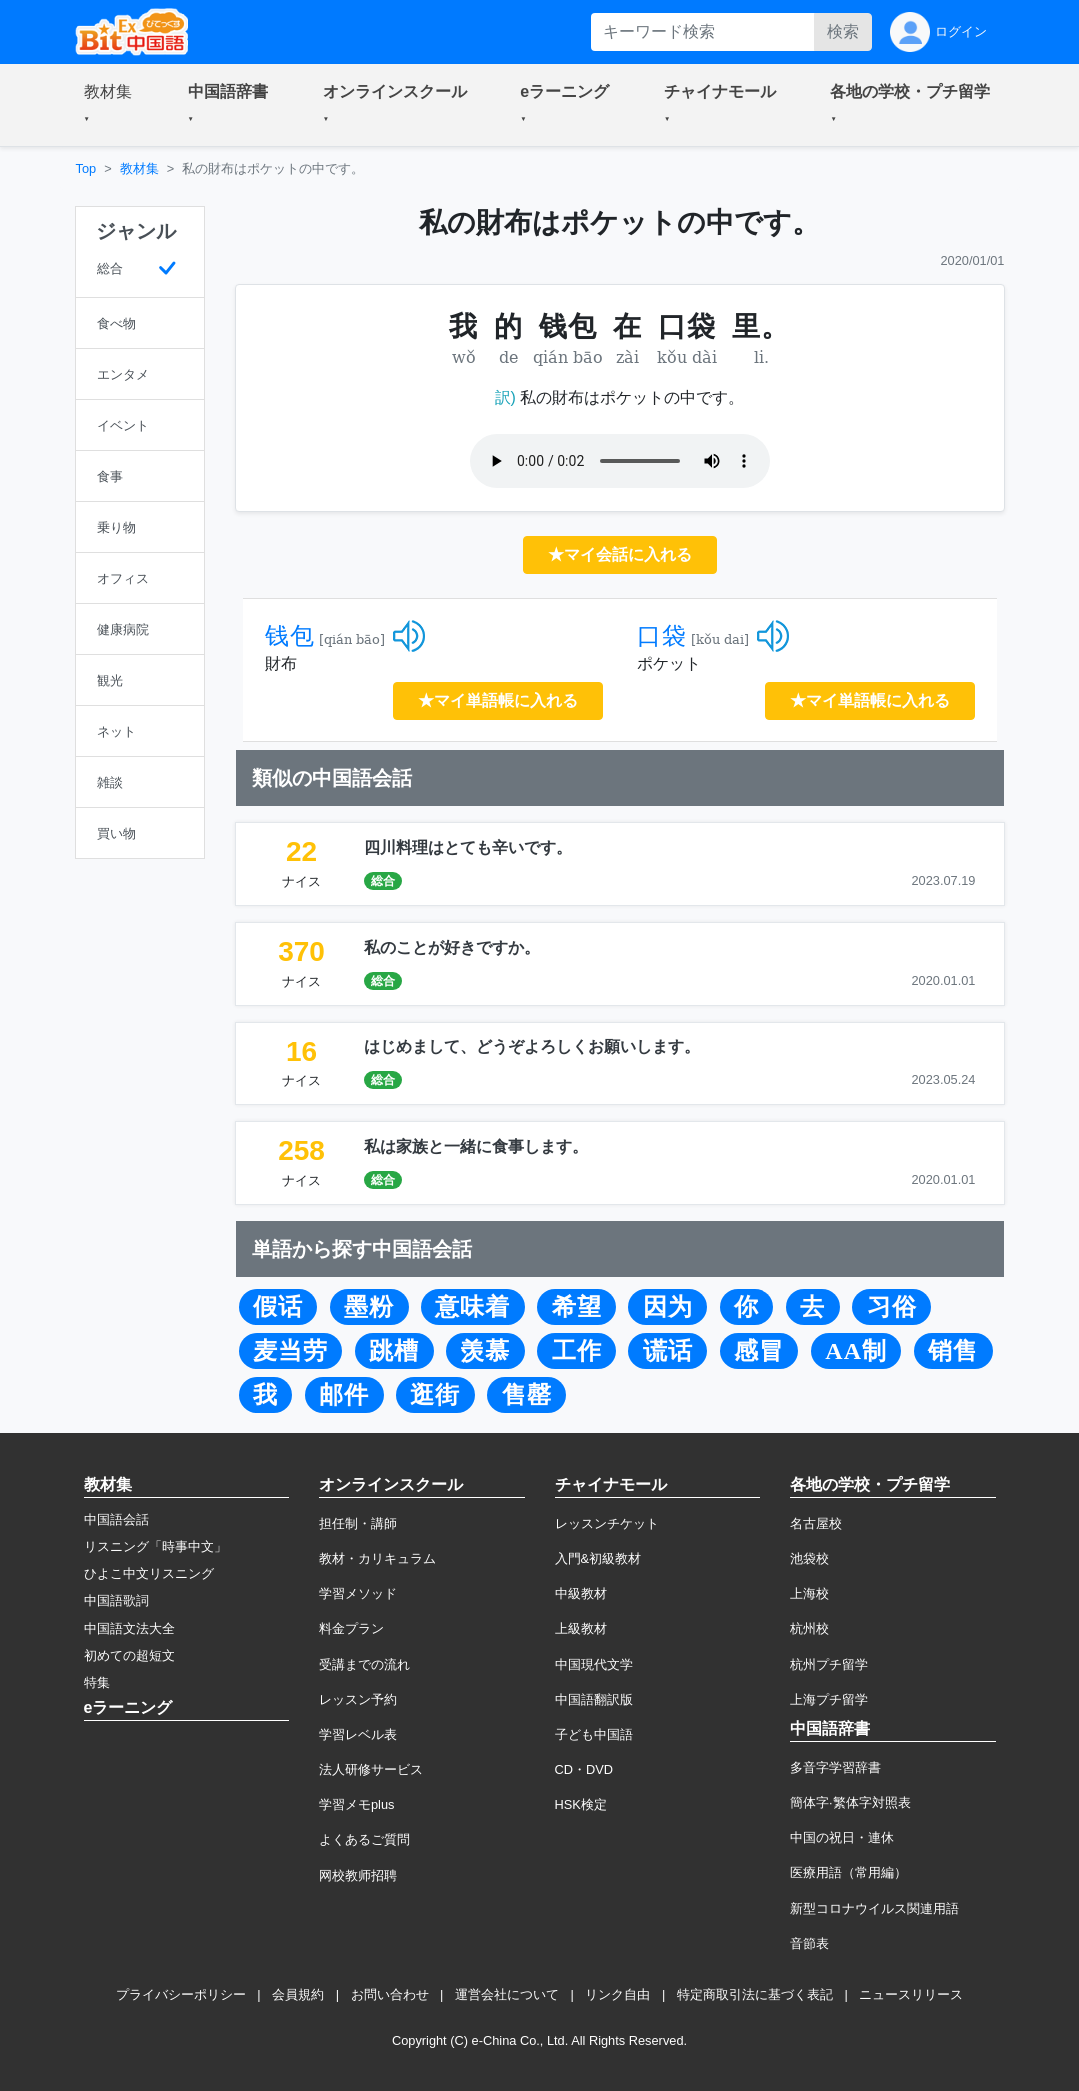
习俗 (892, 1307)
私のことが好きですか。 (452, 947)
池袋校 (809, 1558)
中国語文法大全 (129, 1628)
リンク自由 (617, 1994)
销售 (953, 1351)
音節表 (809, 1943)
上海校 (809, 1593)
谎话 (668, 1351)
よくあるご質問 (364, 1839)
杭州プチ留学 (829, 1664)
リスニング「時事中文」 (155, 1546)
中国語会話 (116, 1519)
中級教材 (581, 1593)
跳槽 (394, 1351)
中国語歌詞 (116, 1600)
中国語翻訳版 (594, 1699)
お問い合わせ (390, 1994)
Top (86, 168)
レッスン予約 (358, 1699)
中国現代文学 (594, 1664)
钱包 (290, 636)
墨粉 (369, 1307)
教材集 (139, 168)
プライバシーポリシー (181, 1994)
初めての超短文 (129, 1655)
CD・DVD (584, 1769)
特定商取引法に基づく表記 (755, 1994)
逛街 (435, 1395)
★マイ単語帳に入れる (498, 700)
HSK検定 (581, 1804)
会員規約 (298, 1994)
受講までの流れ (364, 1664)
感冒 (759, 1351)
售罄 (527, 1395)
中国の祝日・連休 (842, 1837)
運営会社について (507, 1994)
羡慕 (485, 1351)
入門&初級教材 (598, 1558)
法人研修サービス (371, 1769)
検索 (843, 31)
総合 (383, 881)
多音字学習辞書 (835, 1767)
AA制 (856, 1351)
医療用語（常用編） (848, 1872)
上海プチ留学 (829, 1699)
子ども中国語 (594, 1734)
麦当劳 (290, 1351)
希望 (577, 1307)
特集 (97, 1682)
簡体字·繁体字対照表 (850, 1802)
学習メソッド (358, 1593)
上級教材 (581, 1628)
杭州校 (809, 1628)
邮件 (344, 1395)
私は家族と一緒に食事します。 (476, 1146)
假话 (278, 1307)
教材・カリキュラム (377, 1558)
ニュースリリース (911, 1994)
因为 (668, 1307)
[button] (112, 105)
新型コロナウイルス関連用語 (874, 1908)
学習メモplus (356, 1804)
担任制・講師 (358, 1523)
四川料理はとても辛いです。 (468, 847)
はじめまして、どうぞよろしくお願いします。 (532, 1046)
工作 (577, 1351)
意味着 (472, 1307)
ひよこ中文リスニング (149, 1573)
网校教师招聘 (358, 1875)
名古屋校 (816, 1523)
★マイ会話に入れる (620, 554)
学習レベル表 (358, 1734)
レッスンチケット (607, 1523)
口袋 (662, 636)
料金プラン (351, 1628)
